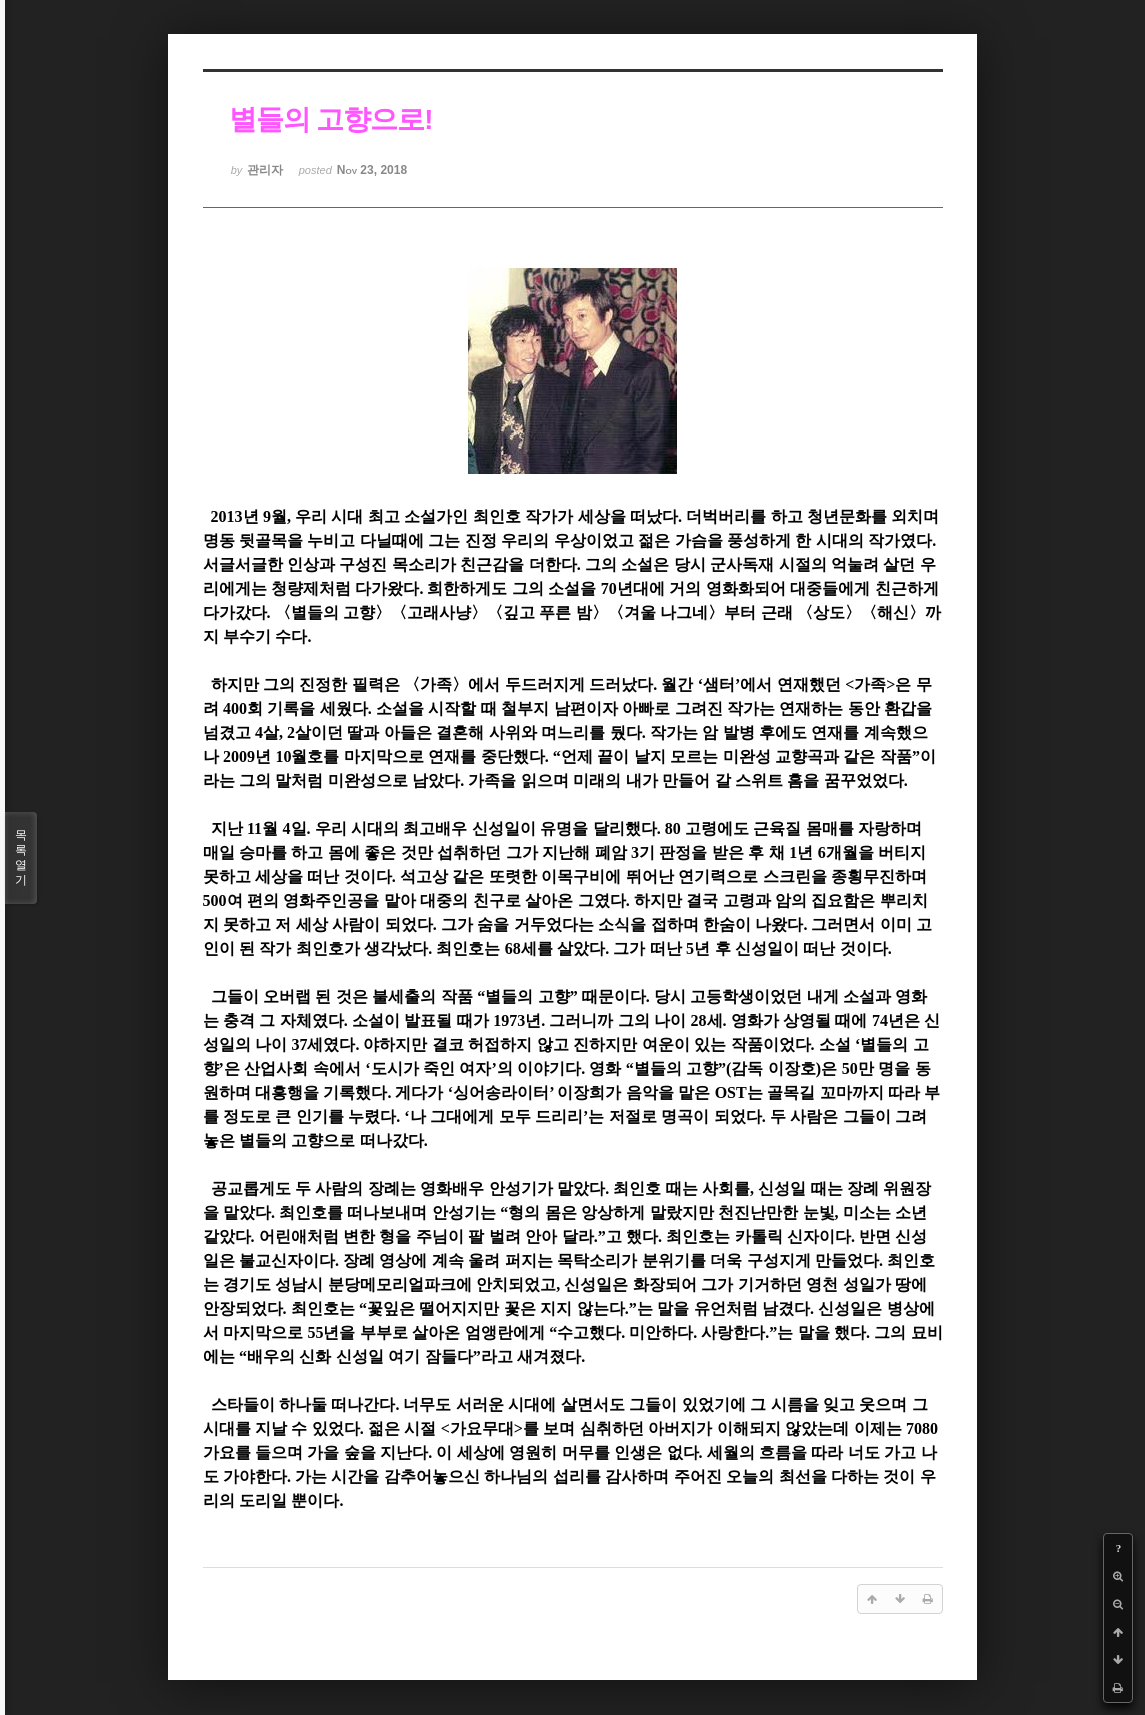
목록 (21, 858)
